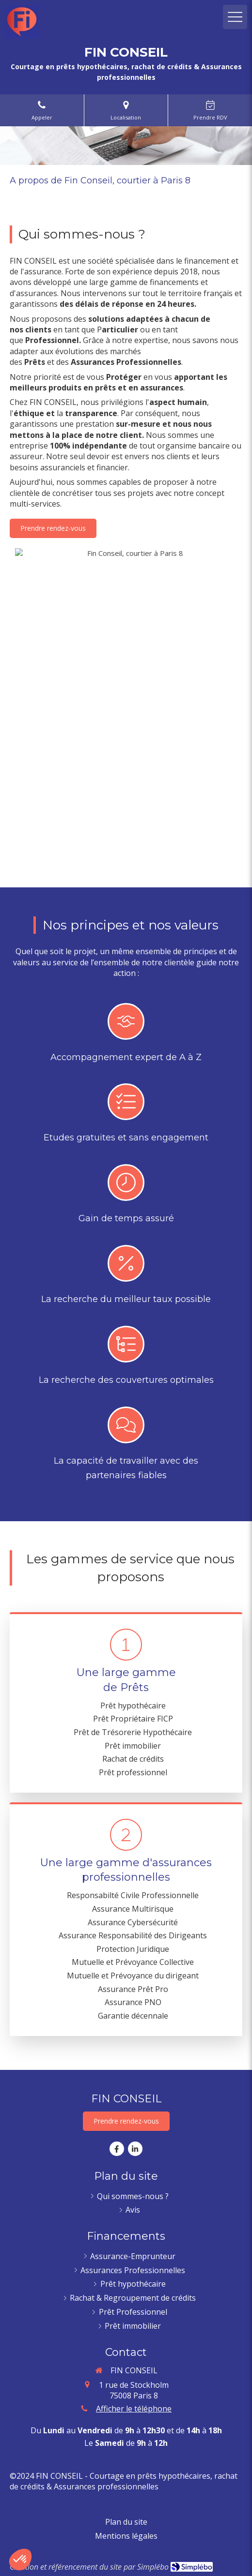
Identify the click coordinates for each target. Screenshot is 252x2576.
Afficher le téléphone (134, 2408)
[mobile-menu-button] (235, 17)
